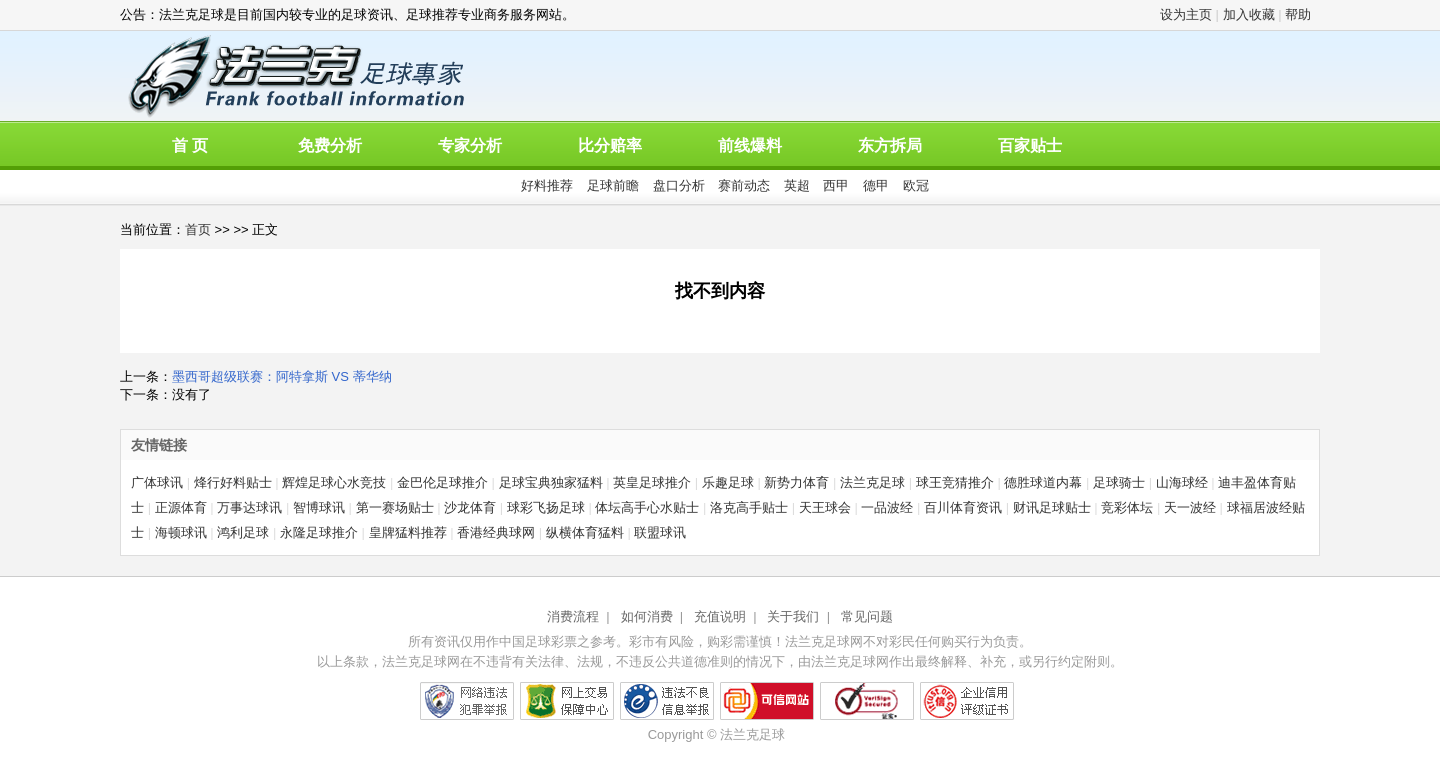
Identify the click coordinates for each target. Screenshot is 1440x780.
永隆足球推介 (319, 532)
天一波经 (1190, 507)
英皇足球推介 (652, 482)
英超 (797, 185)
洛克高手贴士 (749, 507)
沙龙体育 (470, 507)
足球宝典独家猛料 (551, 482)
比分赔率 (610, 145)
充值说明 (720, 616)
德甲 (876, 185)
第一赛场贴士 (395, 507)
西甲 (836, 185)
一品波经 (887, 507)
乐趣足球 (728, 482)
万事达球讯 (249, 507)
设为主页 (1186, 14)
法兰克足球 (872, 482)
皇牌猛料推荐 (408, 532)
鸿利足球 (243, 532)
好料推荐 (547, 185)
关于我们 (793, 616)
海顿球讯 (181, 532)
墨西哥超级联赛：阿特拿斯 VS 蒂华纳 (282, 376)
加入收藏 (1249, 14)
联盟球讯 (660, 532)
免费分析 (330, 145)
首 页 (190, 145)
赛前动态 (744, 185)
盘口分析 (679, 185)
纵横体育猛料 (585, 532)
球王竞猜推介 (955, 482)
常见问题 (867, 616)
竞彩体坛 (1127, 507)
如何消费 (647, 616)
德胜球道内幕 (1043, 482)
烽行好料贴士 (233, 482)
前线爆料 (750, 145)
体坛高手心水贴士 (647, 507)
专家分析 (470, 145)
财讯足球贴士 (1052, 507)
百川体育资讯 (963, 507)
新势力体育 (796, 482)
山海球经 (1182, 482)
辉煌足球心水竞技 (334, 482)
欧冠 (916, 185)
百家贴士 (1030, 145)
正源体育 (181, 507)
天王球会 (825, 507)
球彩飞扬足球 (546, 507)
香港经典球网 (496, 532)
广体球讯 (157, 482)
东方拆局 (890, 145)
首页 (198, 229)
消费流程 (573, 616)
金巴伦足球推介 (442, 482)
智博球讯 (319, 507)
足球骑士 (1119, 482)
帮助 (1298, 14)
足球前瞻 (613, 185)
